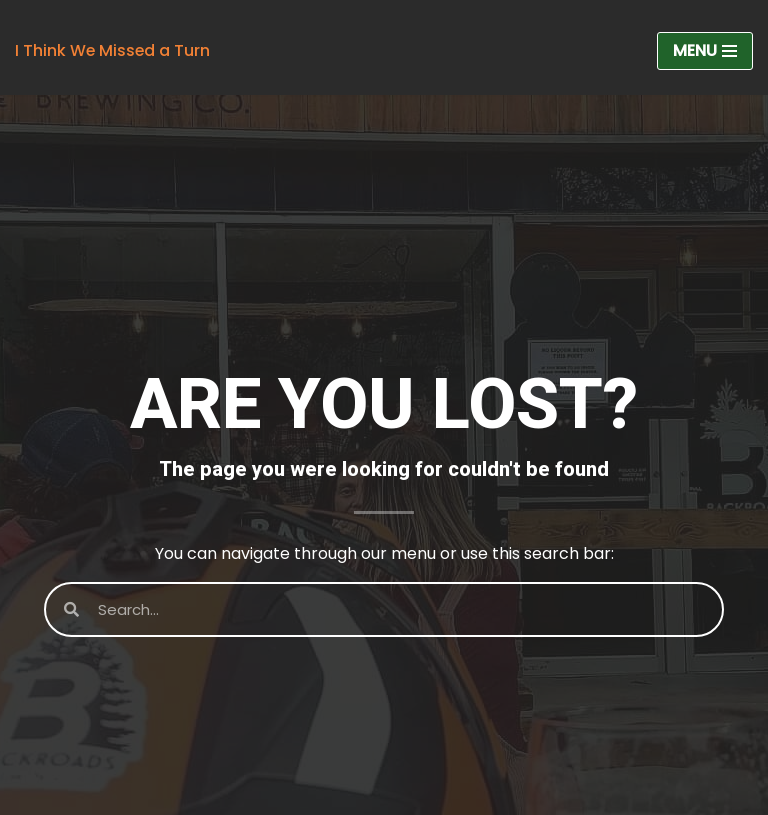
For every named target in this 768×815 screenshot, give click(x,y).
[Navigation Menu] (705, 51)
